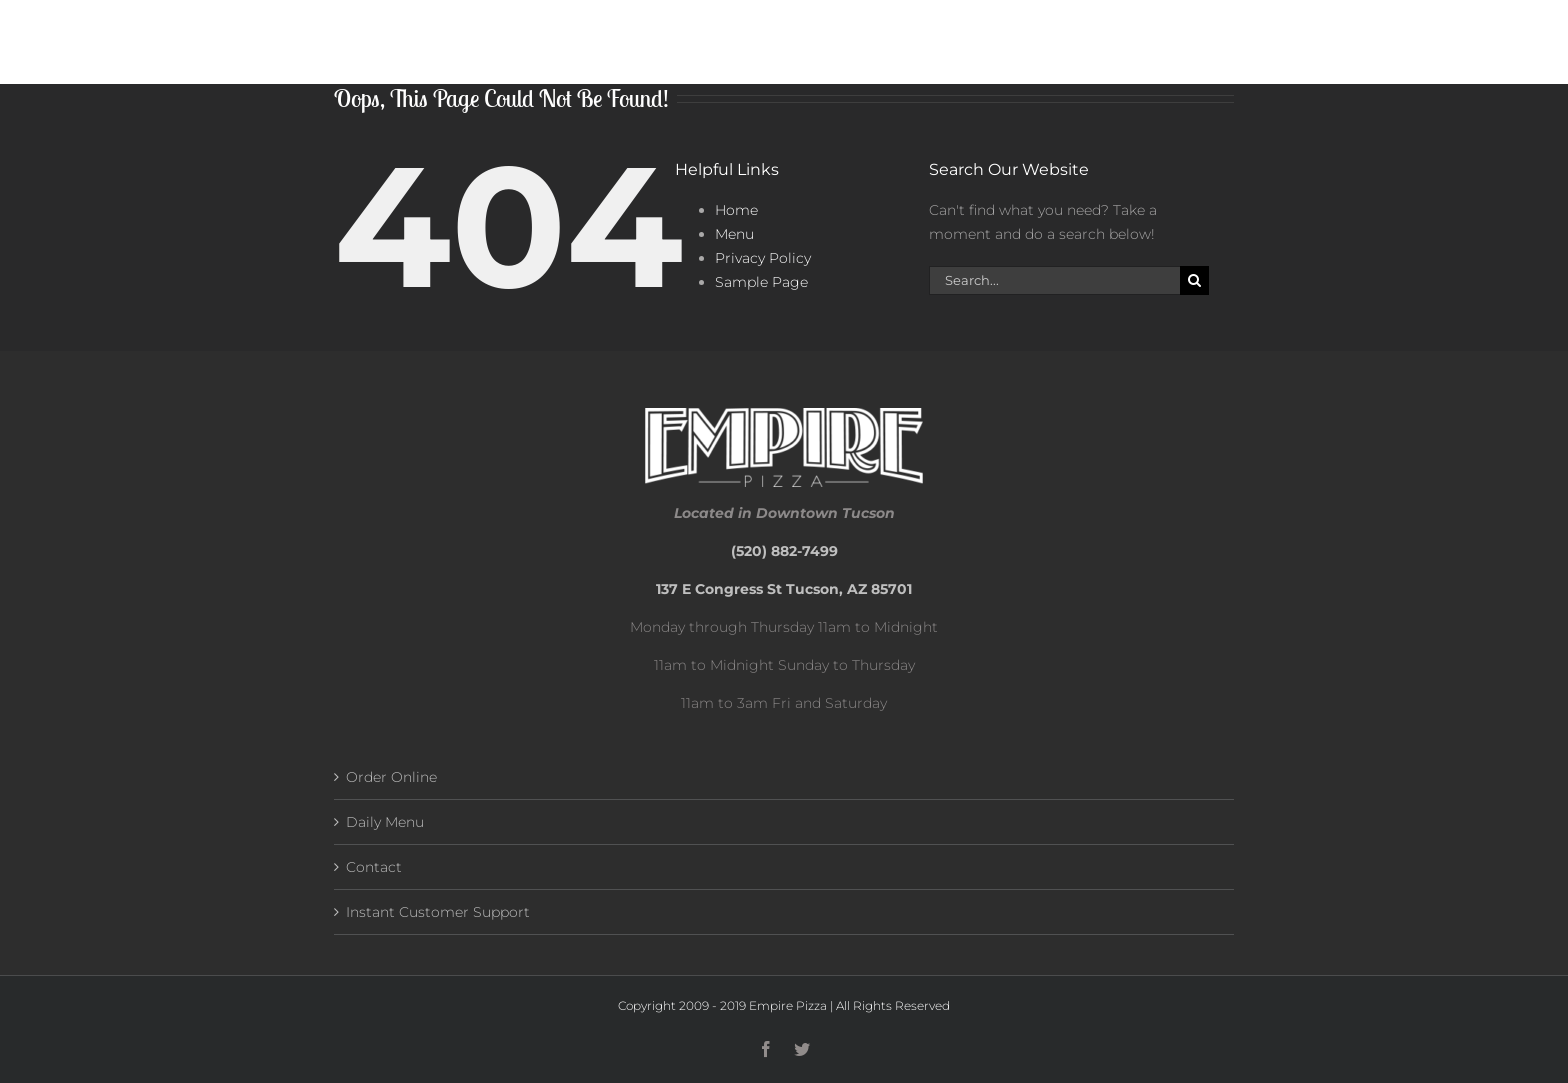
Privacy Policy (763, 258)
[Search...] (1054, 280)
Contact (374, 867)
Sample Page (761, 282)
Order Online (391, 777)
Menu (734, 234)
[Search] (1194, 280)
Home (736, 210)
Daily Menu (385, 822)
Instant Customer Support (438, 912)
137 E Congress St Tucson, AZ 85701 (784, 589)
